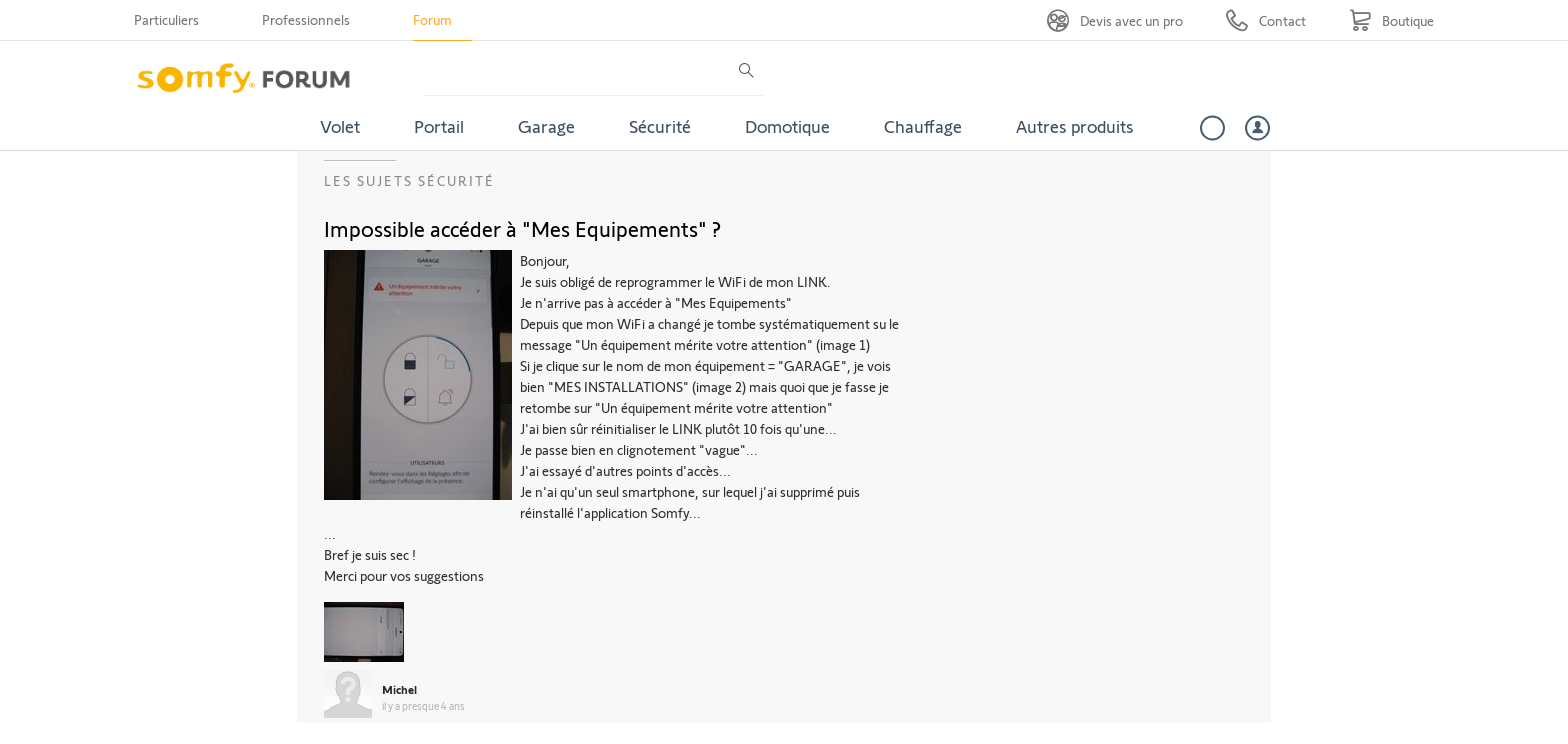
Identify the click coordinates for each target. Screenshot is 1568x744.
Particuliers (166, 19)
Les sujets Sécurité (409, 180)
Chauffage (923, 126)
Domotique (787, 126)
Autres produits (1075, 126)
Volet (340, 126)
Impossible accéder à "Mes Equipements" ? (522, 228)
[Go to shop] (1391, 20)
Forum (432, 19)
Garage (546, 126)
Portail (439, 126)
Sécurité (660, 126)
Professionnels (306, 19)
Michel (399, 689)
